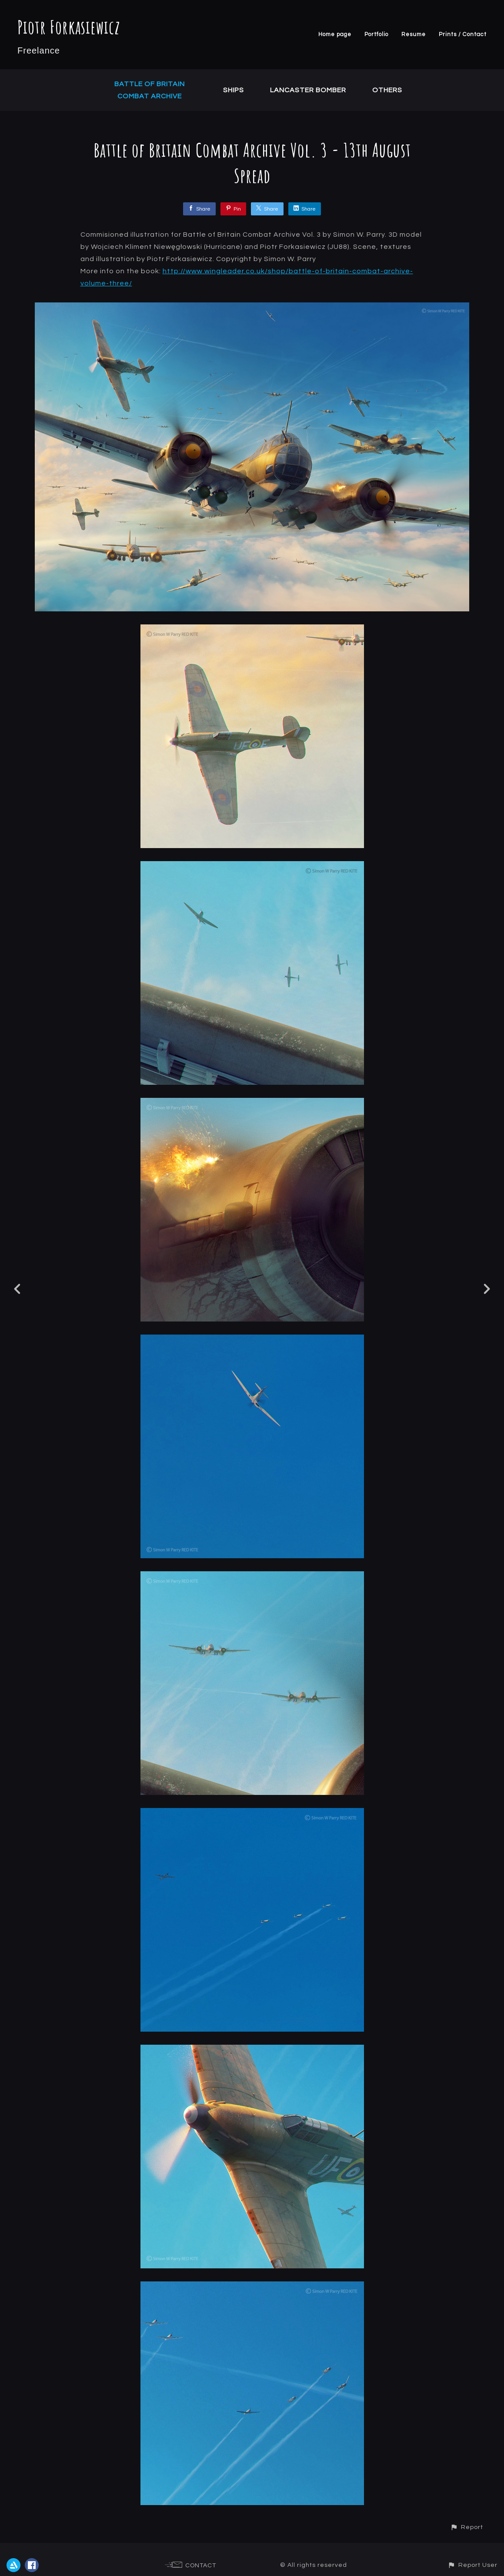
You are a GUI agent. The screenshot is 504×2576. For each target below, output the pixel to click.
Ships (233, 90)
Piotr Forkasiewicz (68, 26)
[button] (467, 2527)
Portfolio (376, 34)
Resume (413, 34)
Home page (334, 34)
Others (387, 90)
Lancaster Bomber (308, 90)
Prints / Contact (463, 34)
